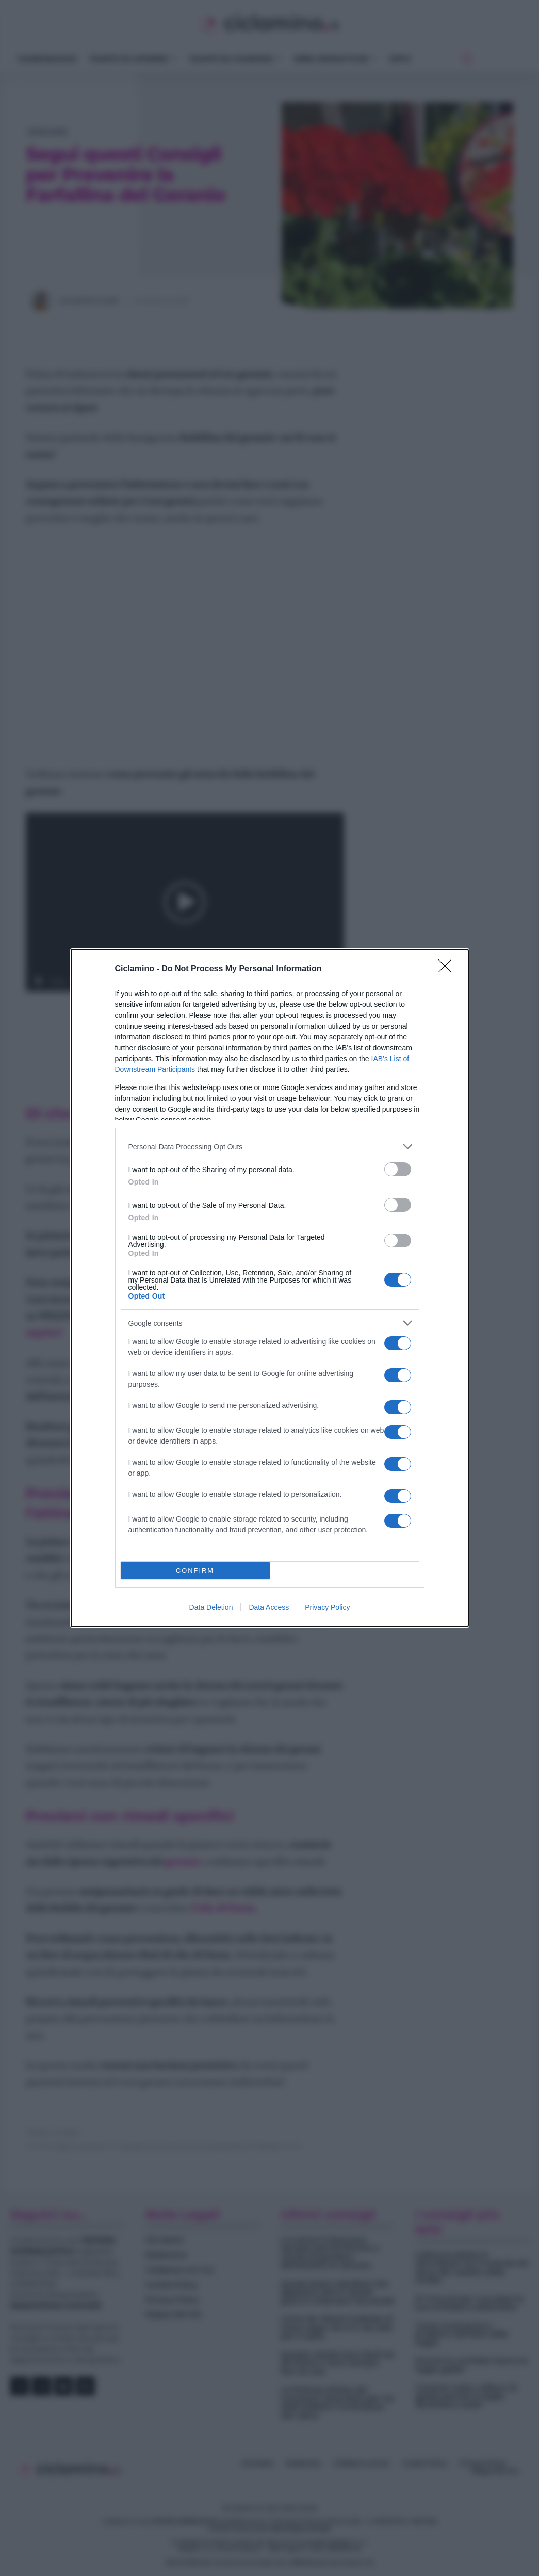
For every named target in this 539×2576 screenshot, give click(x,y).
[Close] (448, 969)
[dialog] (269, 1288)
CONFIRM (195, 1571)
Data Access (269, 1607)
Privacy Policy (327, 1607)
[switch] (397, 1169)
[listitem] (269, 1146)
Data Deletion (211, 1607)
